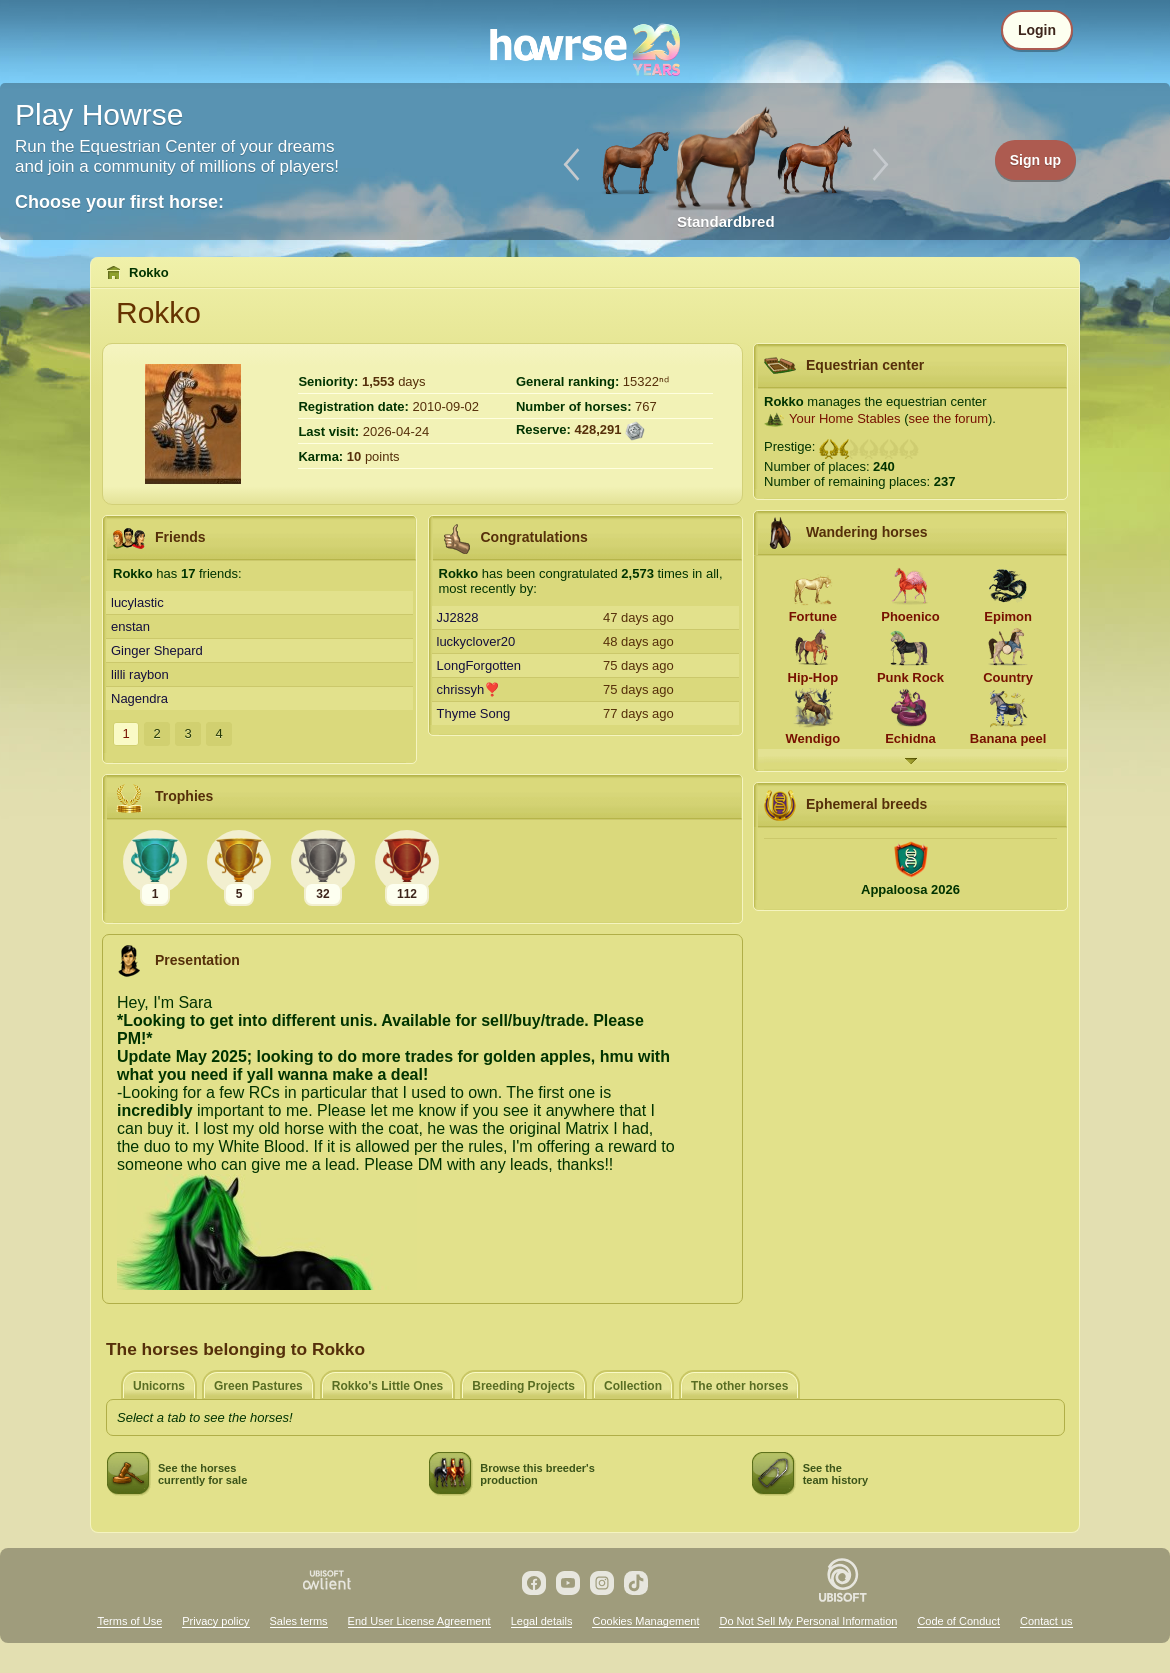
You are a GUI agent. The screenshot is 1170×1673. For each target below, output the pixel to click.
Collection (633, 1386)
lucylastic (137, 602)
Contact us (1046, 1621)
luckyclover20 (476, 641)
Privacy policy (215, 1621)
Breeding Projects (523, 1386)
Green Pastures (258, 1386)
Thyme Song (474, 713)
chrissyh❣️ (469, 689)
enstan (130, 626)
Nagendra (139, 698)
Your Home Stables (845, 418)
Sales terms (299, 1621)
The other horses (739, 1386)
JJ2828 (458, 617)
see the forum (948, 418)
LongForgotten (479, 665)
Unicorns (159, 1386)
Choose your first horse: (119, 202)
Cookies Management (645, 1621)
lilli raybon (140, 674)
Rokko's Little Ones (388, 1386)
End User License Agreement (419, 1621)
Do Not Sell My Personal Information (808, 1621)
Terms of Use (129, 1621)
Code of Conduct (958, 1621)
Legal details (542, 1621)
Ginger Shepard (157, 650)
